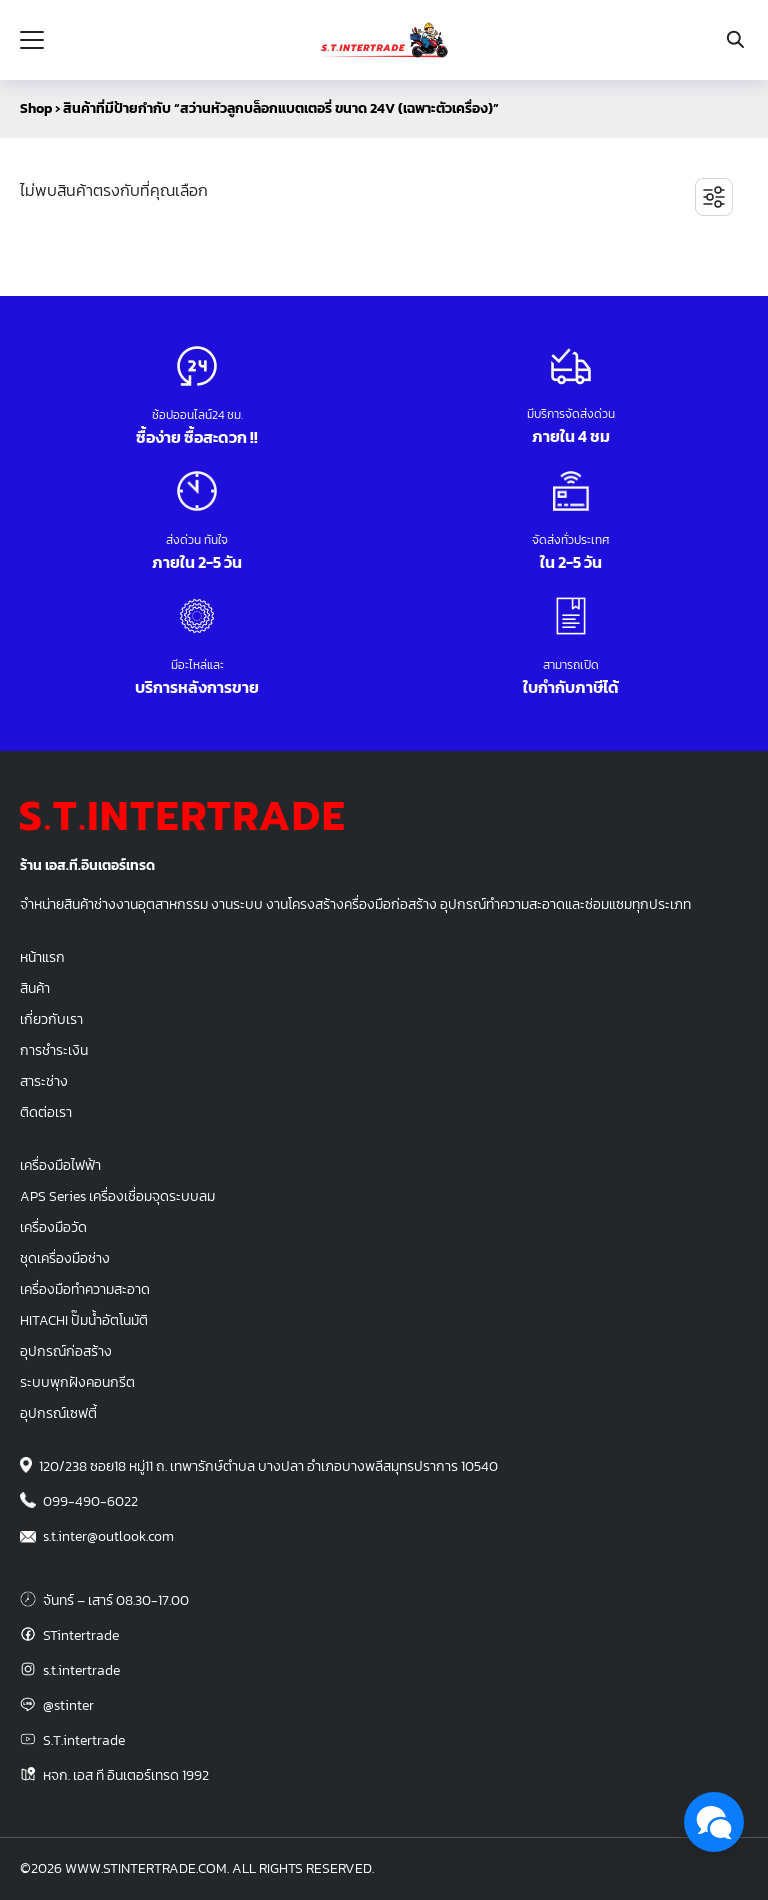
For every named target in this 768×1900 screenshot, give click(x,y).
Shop (36, 108)
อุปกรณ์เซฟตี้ (58, 1413)
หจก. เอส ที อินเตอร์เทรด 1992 (126, 1775)
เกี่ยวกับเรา (51, 1019)
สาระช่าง (44, 1081)
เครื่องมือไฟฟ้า (60, 1165)
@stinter (68, 1705)
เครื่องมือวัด (53, 1227)
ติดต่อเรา (46, 1112)
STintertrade (81, 1635)
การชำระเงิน (54, 1050)
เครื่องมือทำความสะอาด (85, 1289)
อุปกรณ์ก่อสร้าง (66, 1351)
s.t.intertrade (81, 1670)
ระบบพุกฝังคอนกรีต (77, 1382)
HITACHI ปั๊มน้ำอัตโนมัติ (84, 1320)
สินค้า (35, 988)
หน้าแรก (42, 957)
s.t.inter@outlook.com (108, 1536)
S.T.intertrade (84, 1740)
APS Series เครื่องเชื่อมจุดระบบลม (117, 1196)
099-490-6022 (90, 1501)
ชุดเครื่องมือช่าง (65, 1258)
